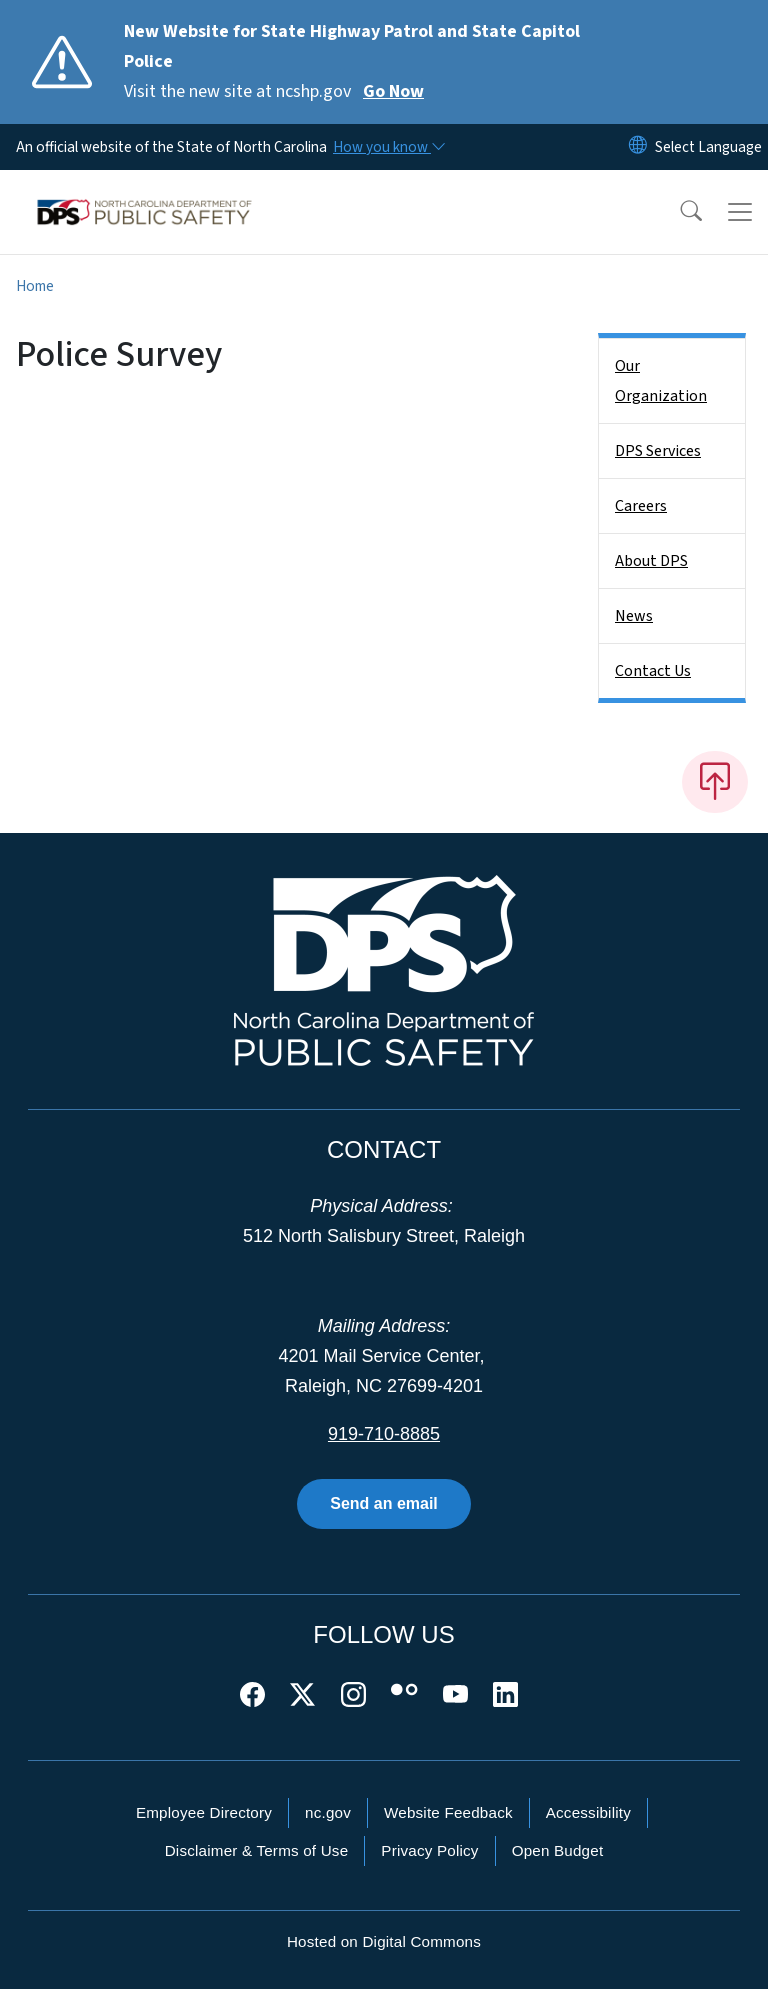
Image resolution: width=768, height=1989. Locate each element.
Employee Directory (204, 1812)
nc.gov (328, 1812)
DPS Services (658, 451)
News (634, 616)
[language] (708, 147)
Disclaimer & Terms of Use (257, 1850)
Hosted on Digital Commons (384, 1941)
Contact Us (653, 671)
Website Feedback (448, 1812)
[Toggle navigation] (740, 212)
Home (35, 286)
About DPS (651, 561)
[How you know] (388, 147)
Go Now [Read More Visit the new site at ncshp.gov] (393, 91)
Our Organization (661, 381)
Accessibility (588, 1812)
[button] (678, 212)
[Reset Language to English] (638, 147)
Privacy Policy (429, 1850)
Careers (641, 506)
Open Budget (558, 1850)
